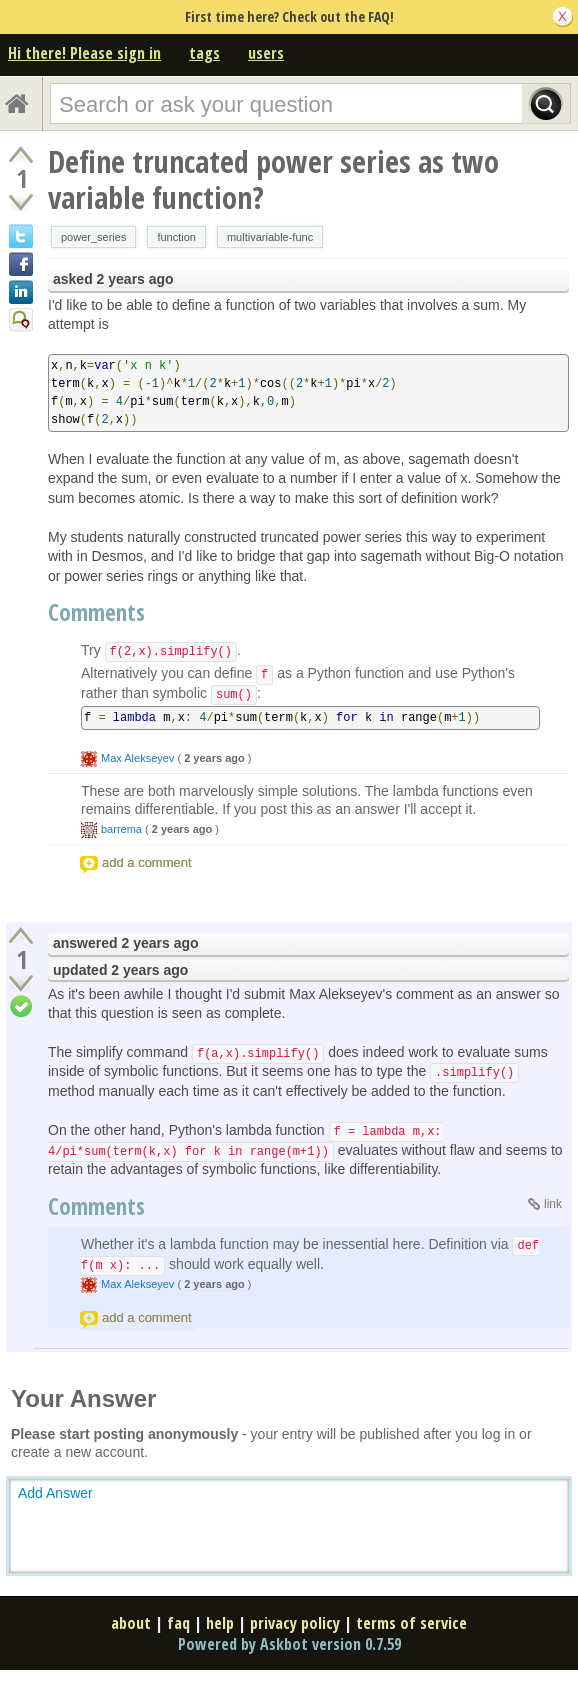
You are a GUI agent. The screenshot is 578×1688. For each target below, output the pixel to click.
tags (204, 53)
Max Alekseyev (137, 758)
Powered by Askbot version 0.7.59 (289, 1644)
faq (178, 1623)
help (220, 1623)
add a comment (147, 862)
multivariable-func (270, 237)
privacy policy (295, 1623)
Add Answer (55, 1493)
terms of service (411, 1623)
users (266, 53)
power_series (93, 237)
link (553, 1204)
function (176, 237)
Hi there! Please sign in (84, 53)
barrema (121, 829)
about (131, 1623)
